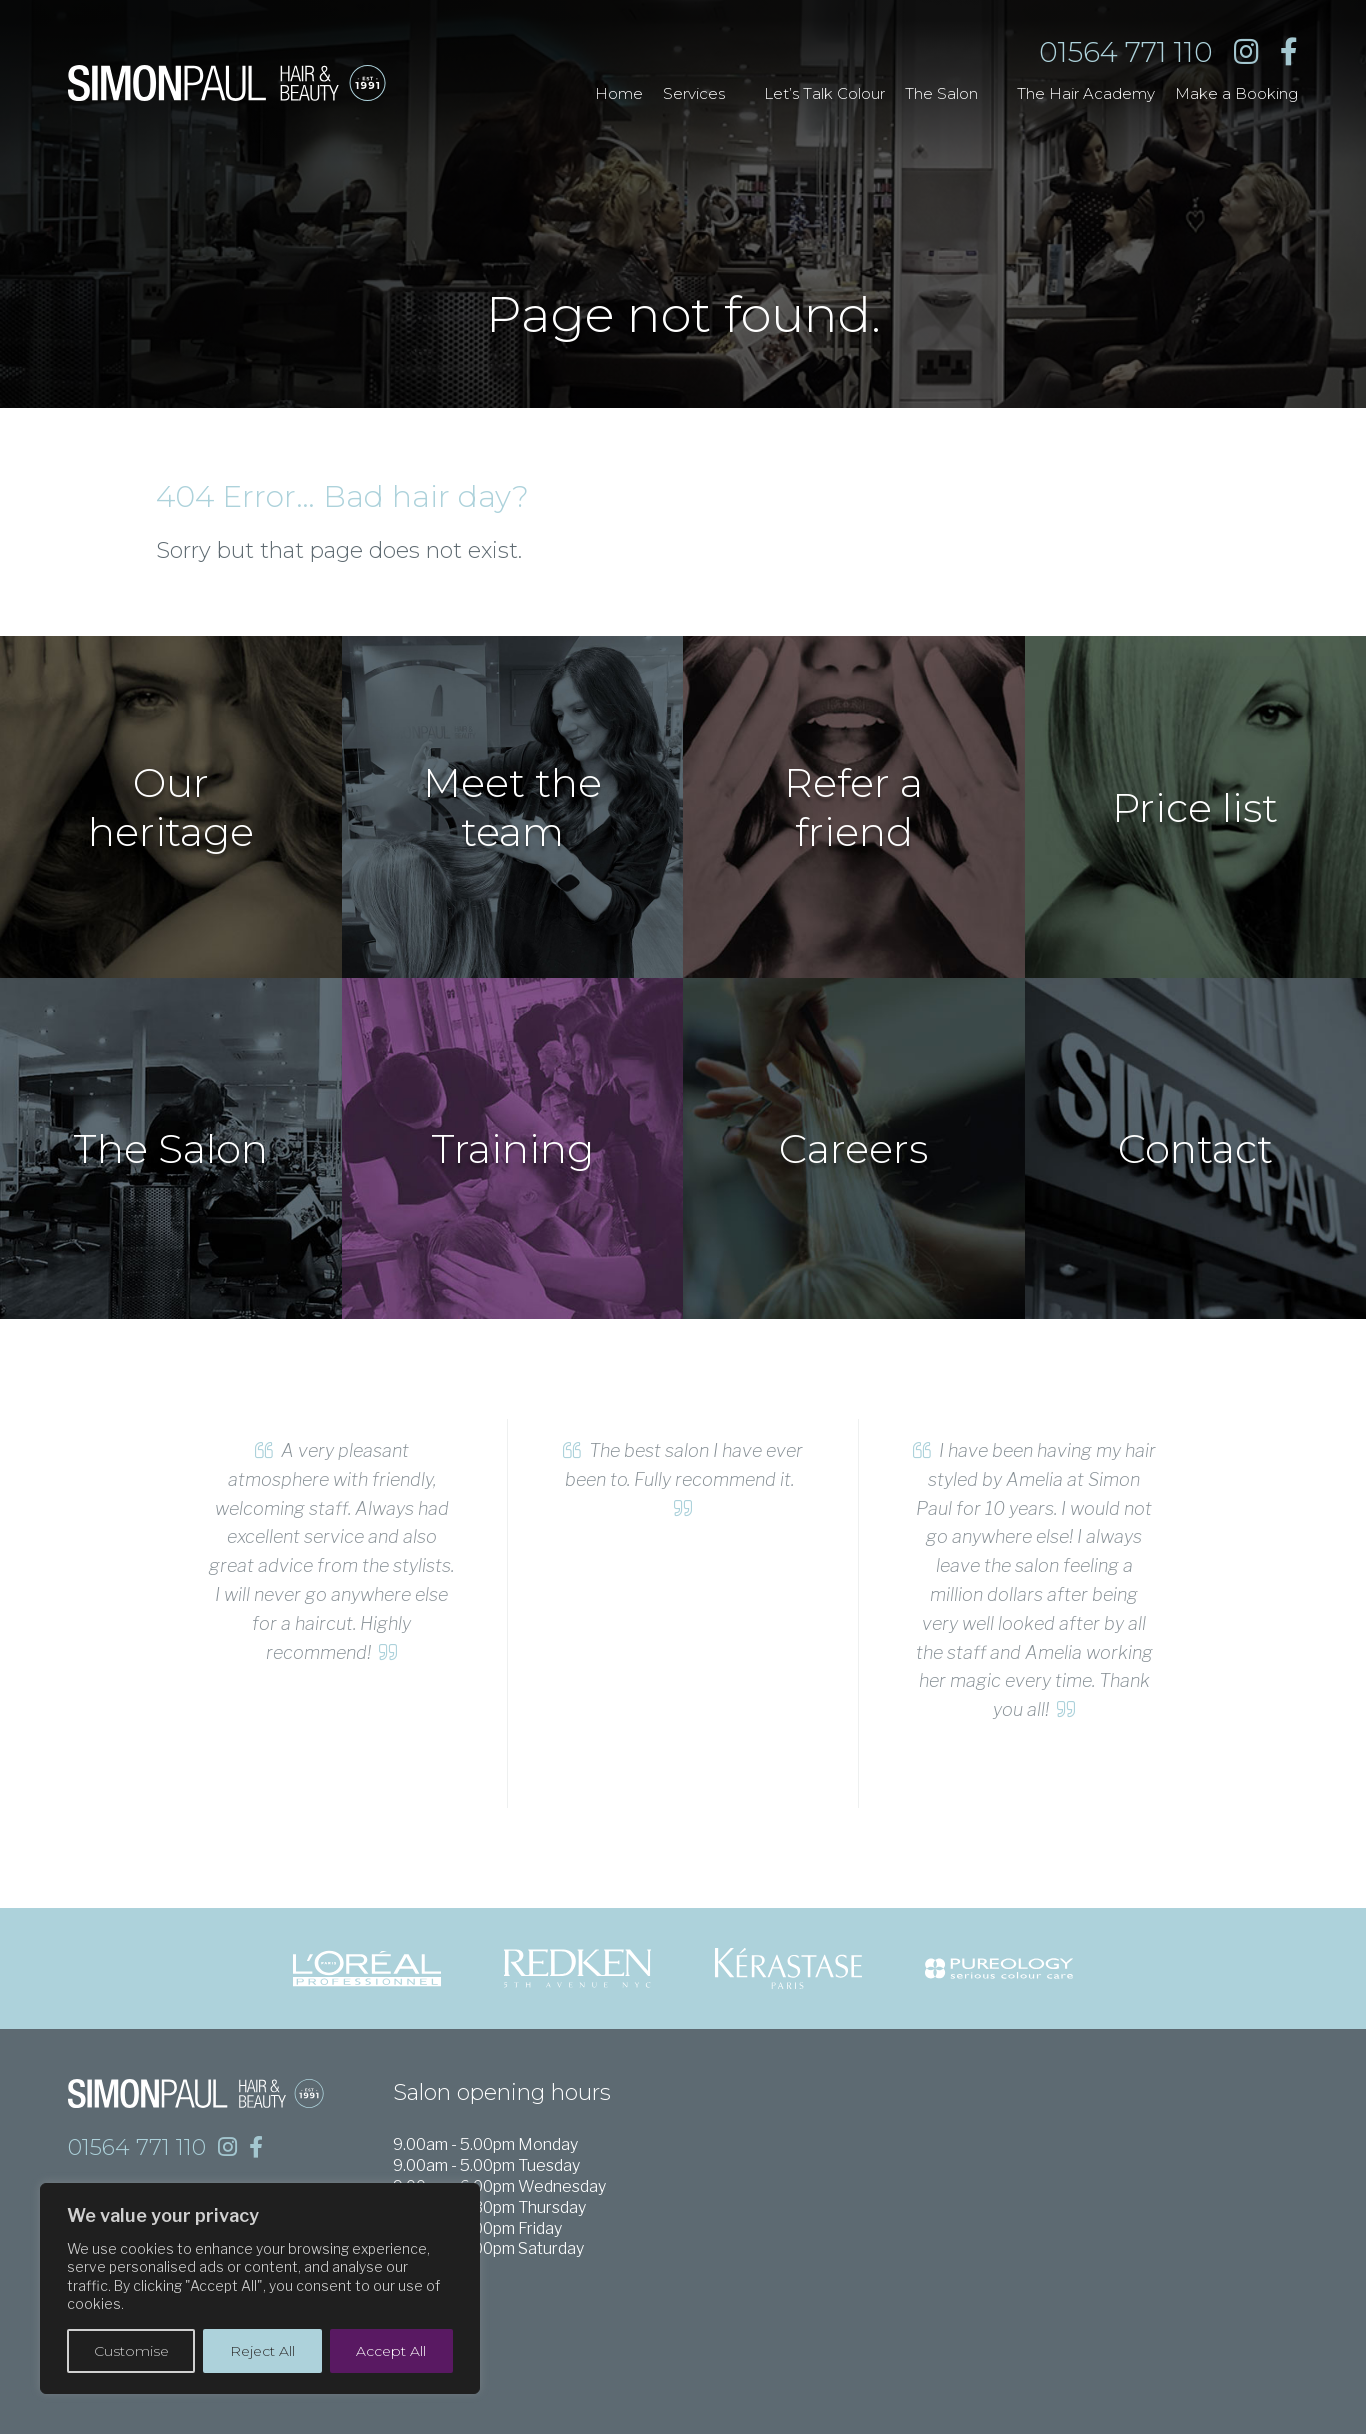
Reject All (262, 2351)
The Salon (941, 93)
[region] (260, 2288)
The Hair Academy (1086, 93)
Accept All (391, 2351)
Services (694, 93)
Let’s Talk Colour (824, 93)
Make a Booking (1236, 93)
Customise (131, 2351)
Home (619, 93)
